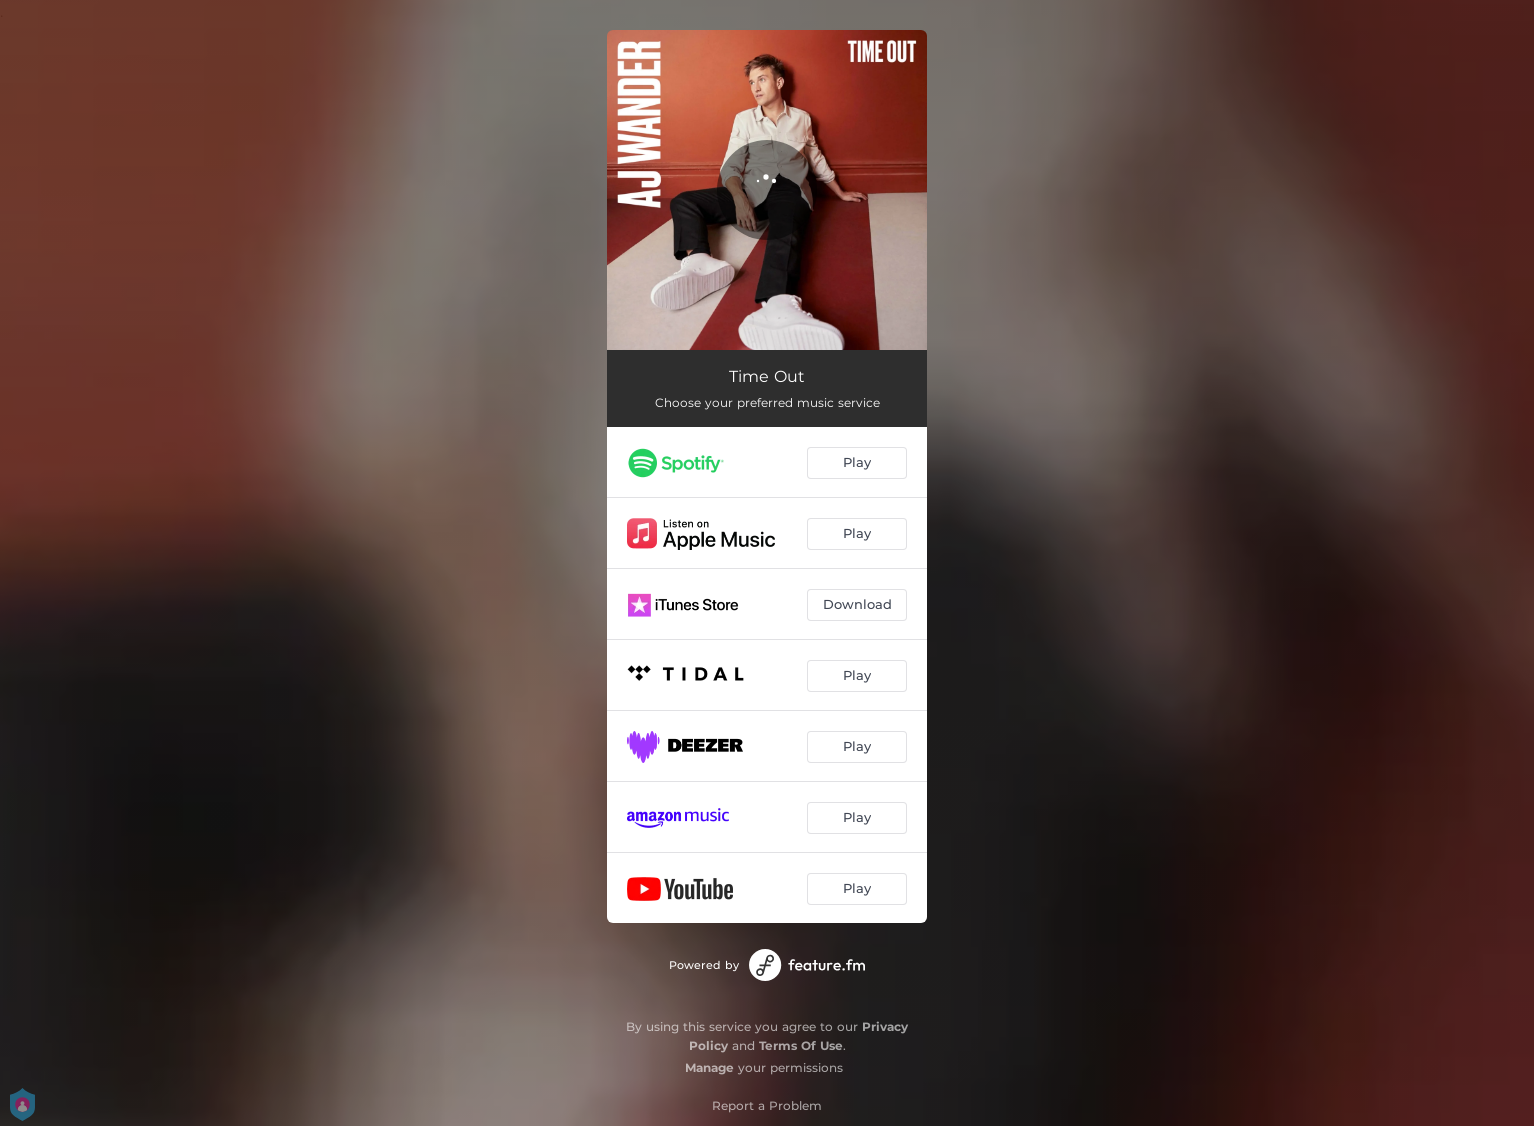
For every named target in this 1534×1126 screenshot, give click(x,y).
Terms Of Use (801, 1045)
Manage (709, 1067)
